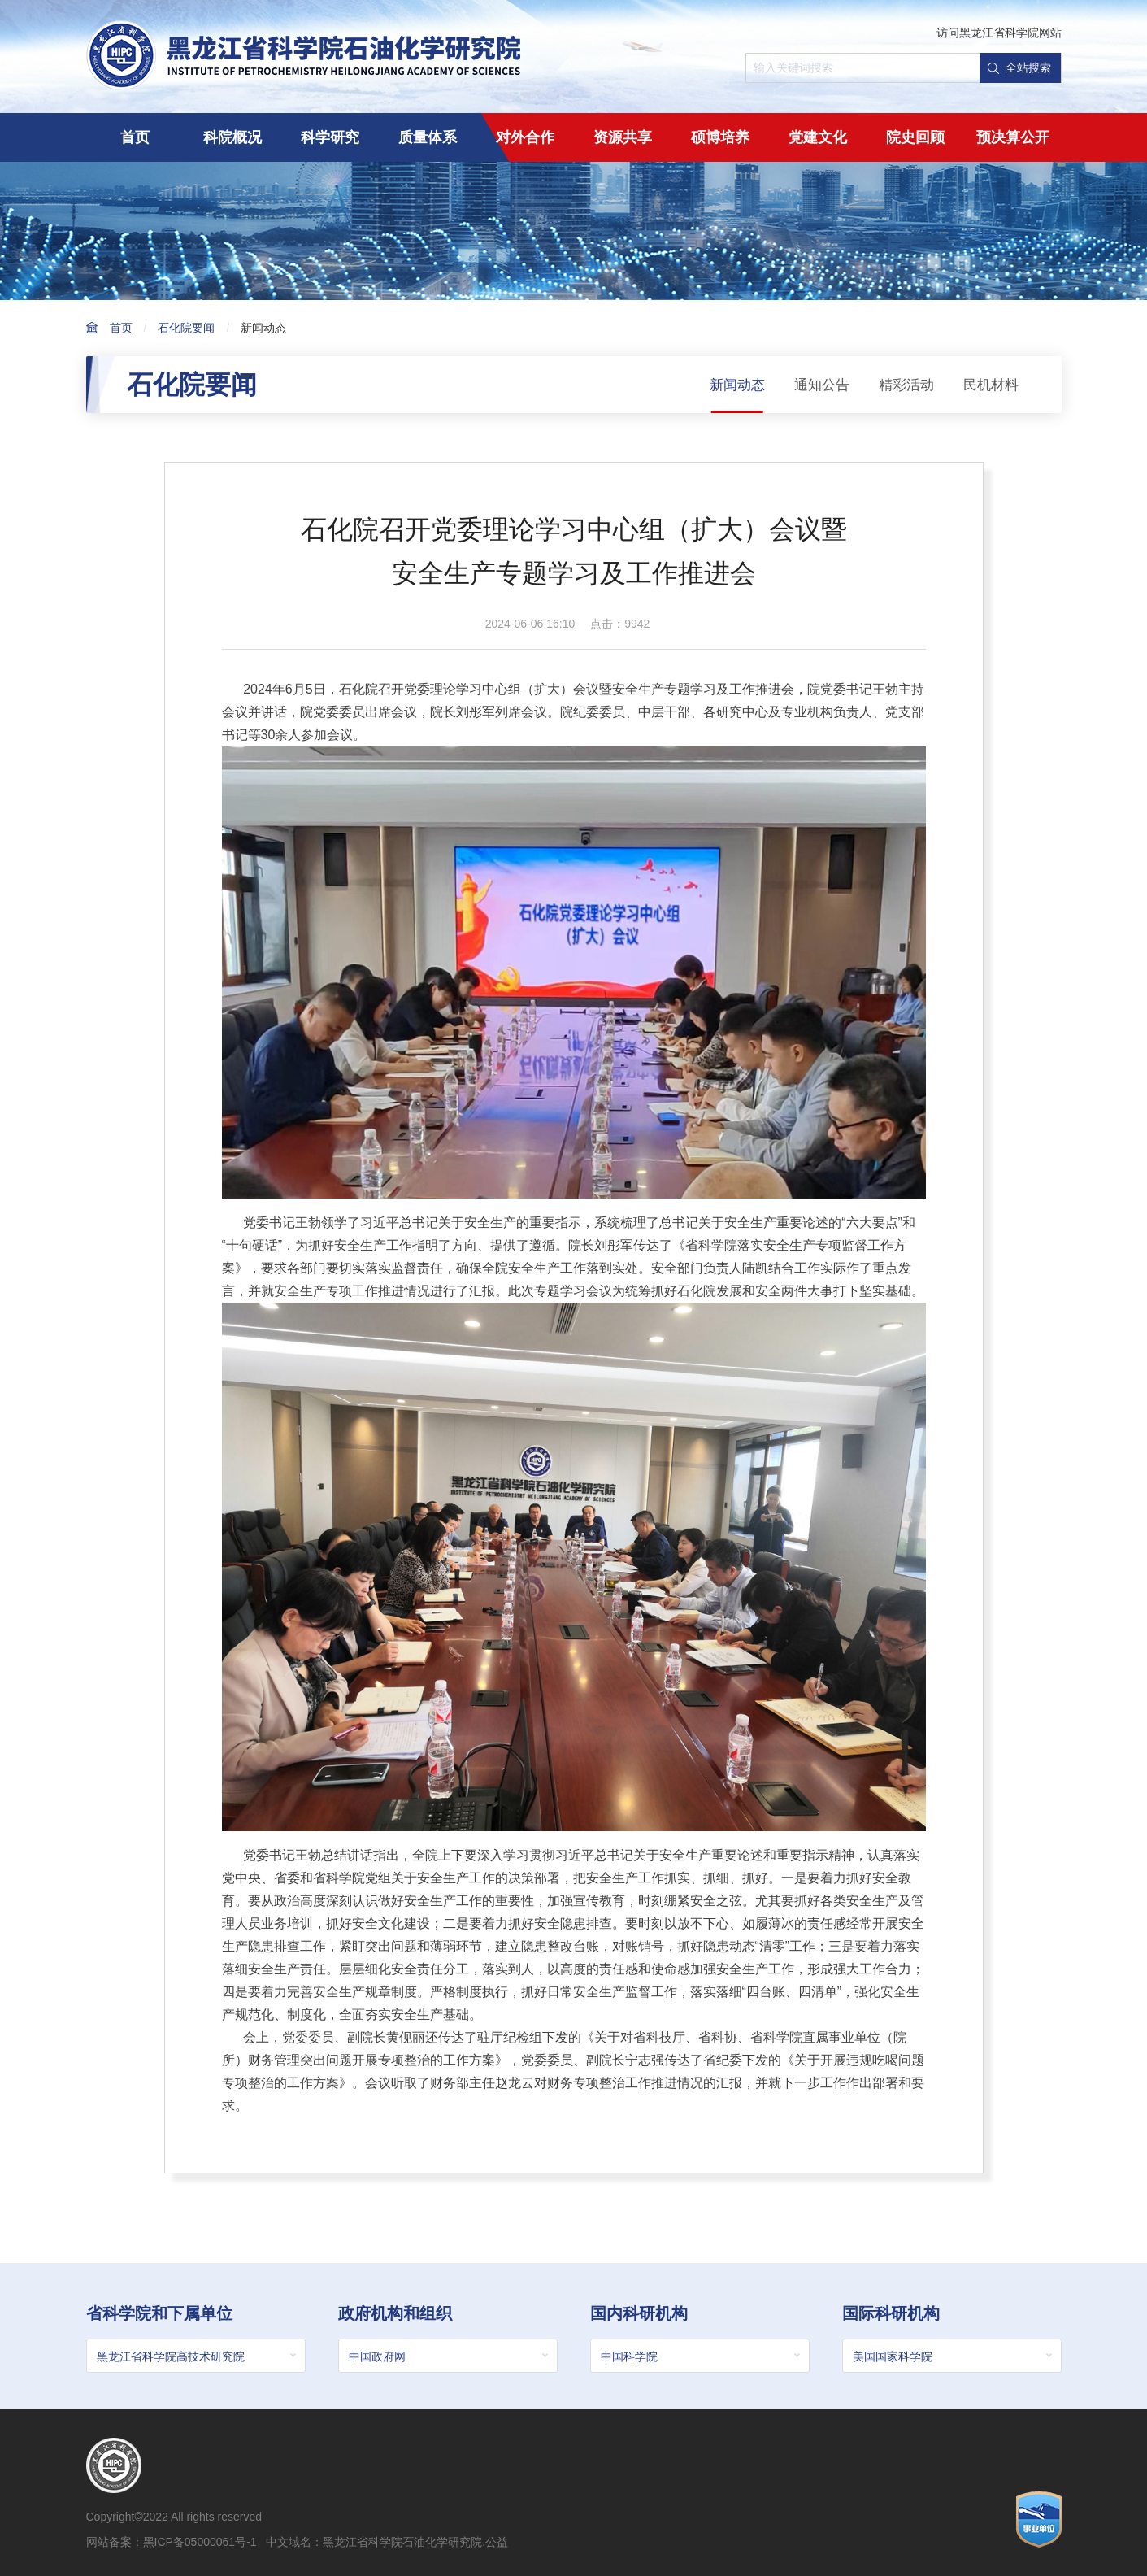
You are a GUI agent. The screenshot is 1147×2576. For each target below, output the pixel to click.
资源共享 (622, 137)
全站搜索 (1019, 68)
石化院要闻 (186, 327)
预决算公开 (1012, 137)
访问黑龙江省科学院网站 (999, 32)
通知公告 (813, 384)
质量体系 (427, 137)
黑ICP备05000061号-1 (200, 2544)
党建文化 (818, 137)
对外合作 (525, 137)
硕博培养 (720, 137)
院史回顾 (915, 137)
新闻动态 (263, 327)
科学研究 (330, 137)
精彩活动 (901, 384)
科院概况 (232, 137)
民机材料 (989, 384)
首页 (135, 137)
